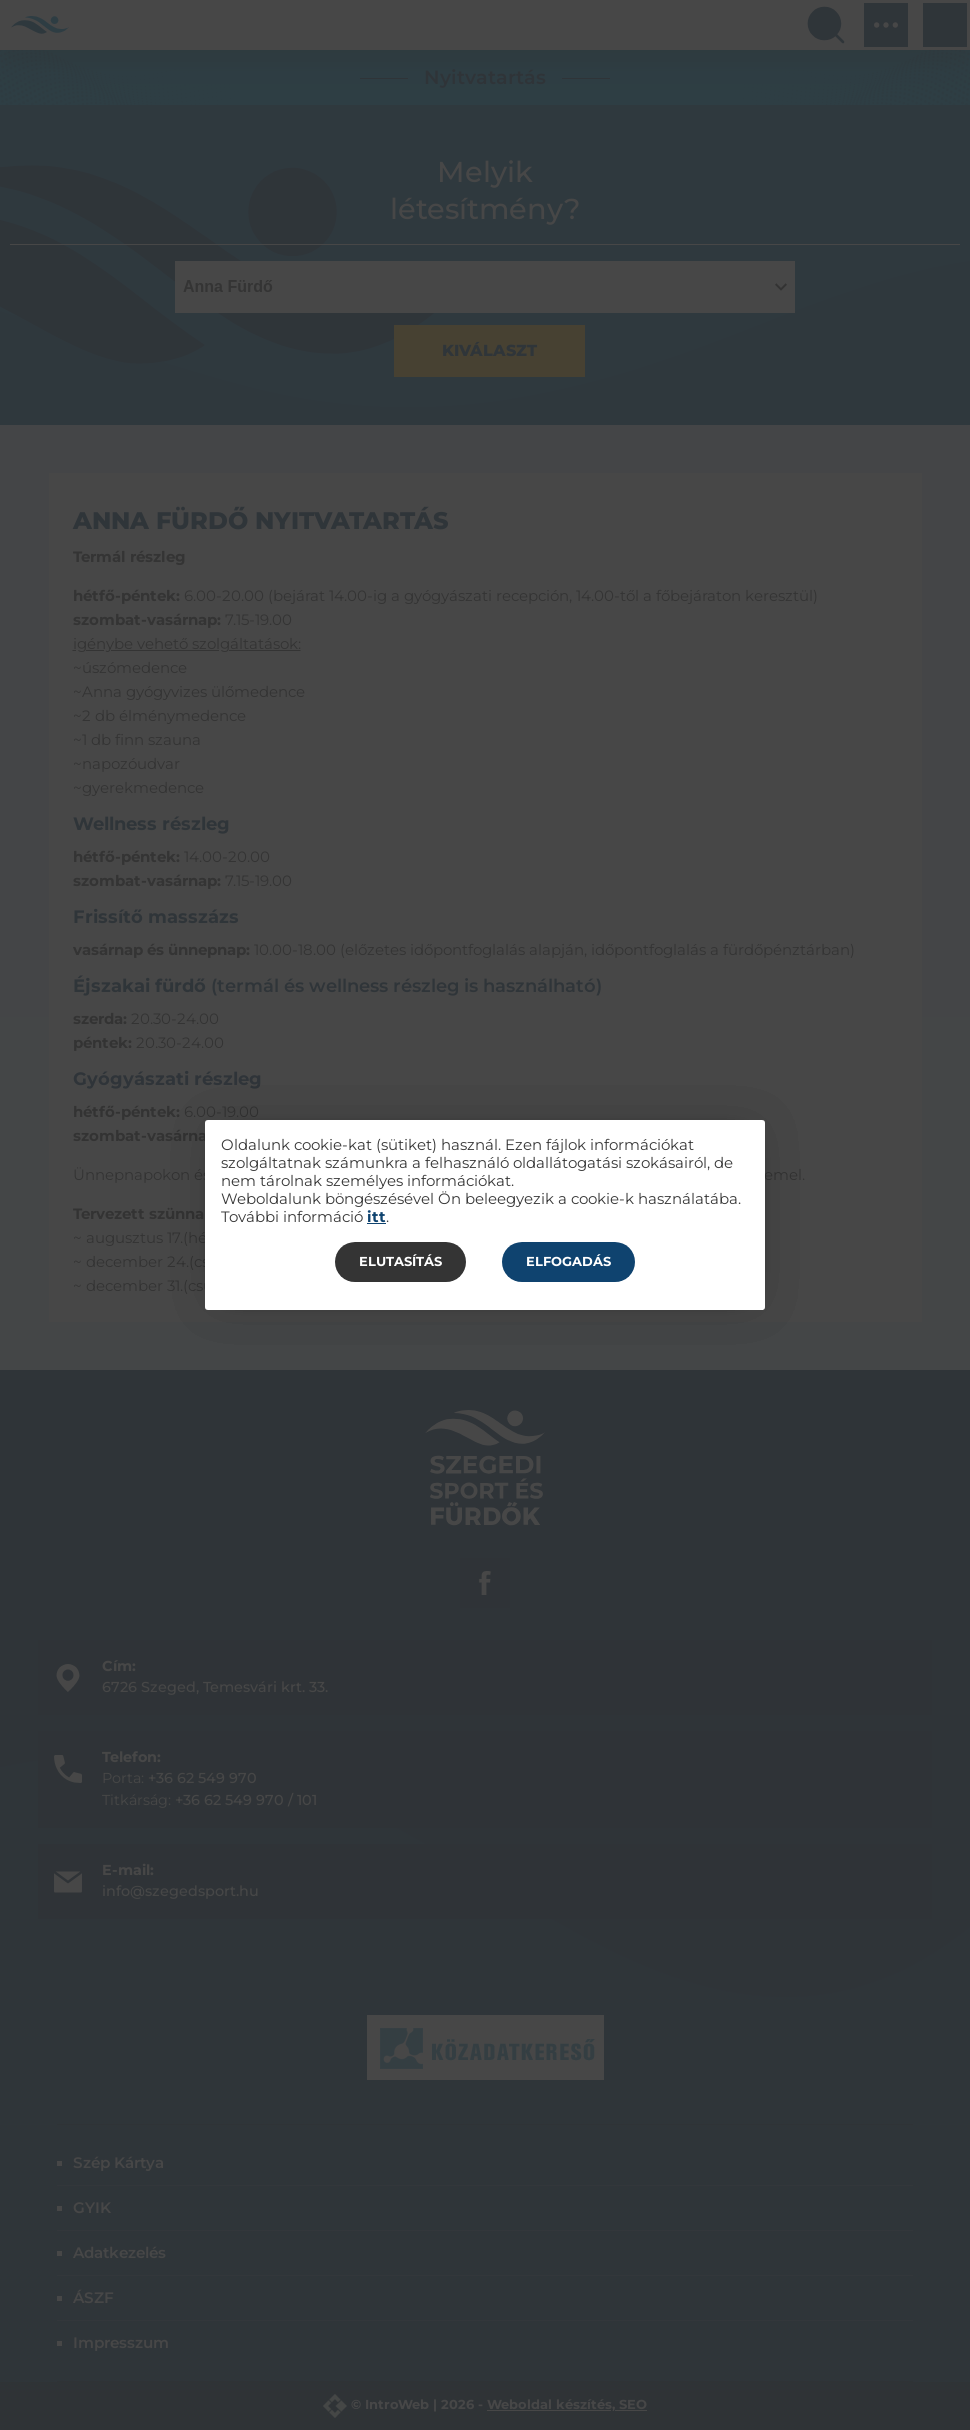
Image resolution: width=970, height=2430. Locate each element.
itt (376, 1217)
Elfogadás (568, 1261)
